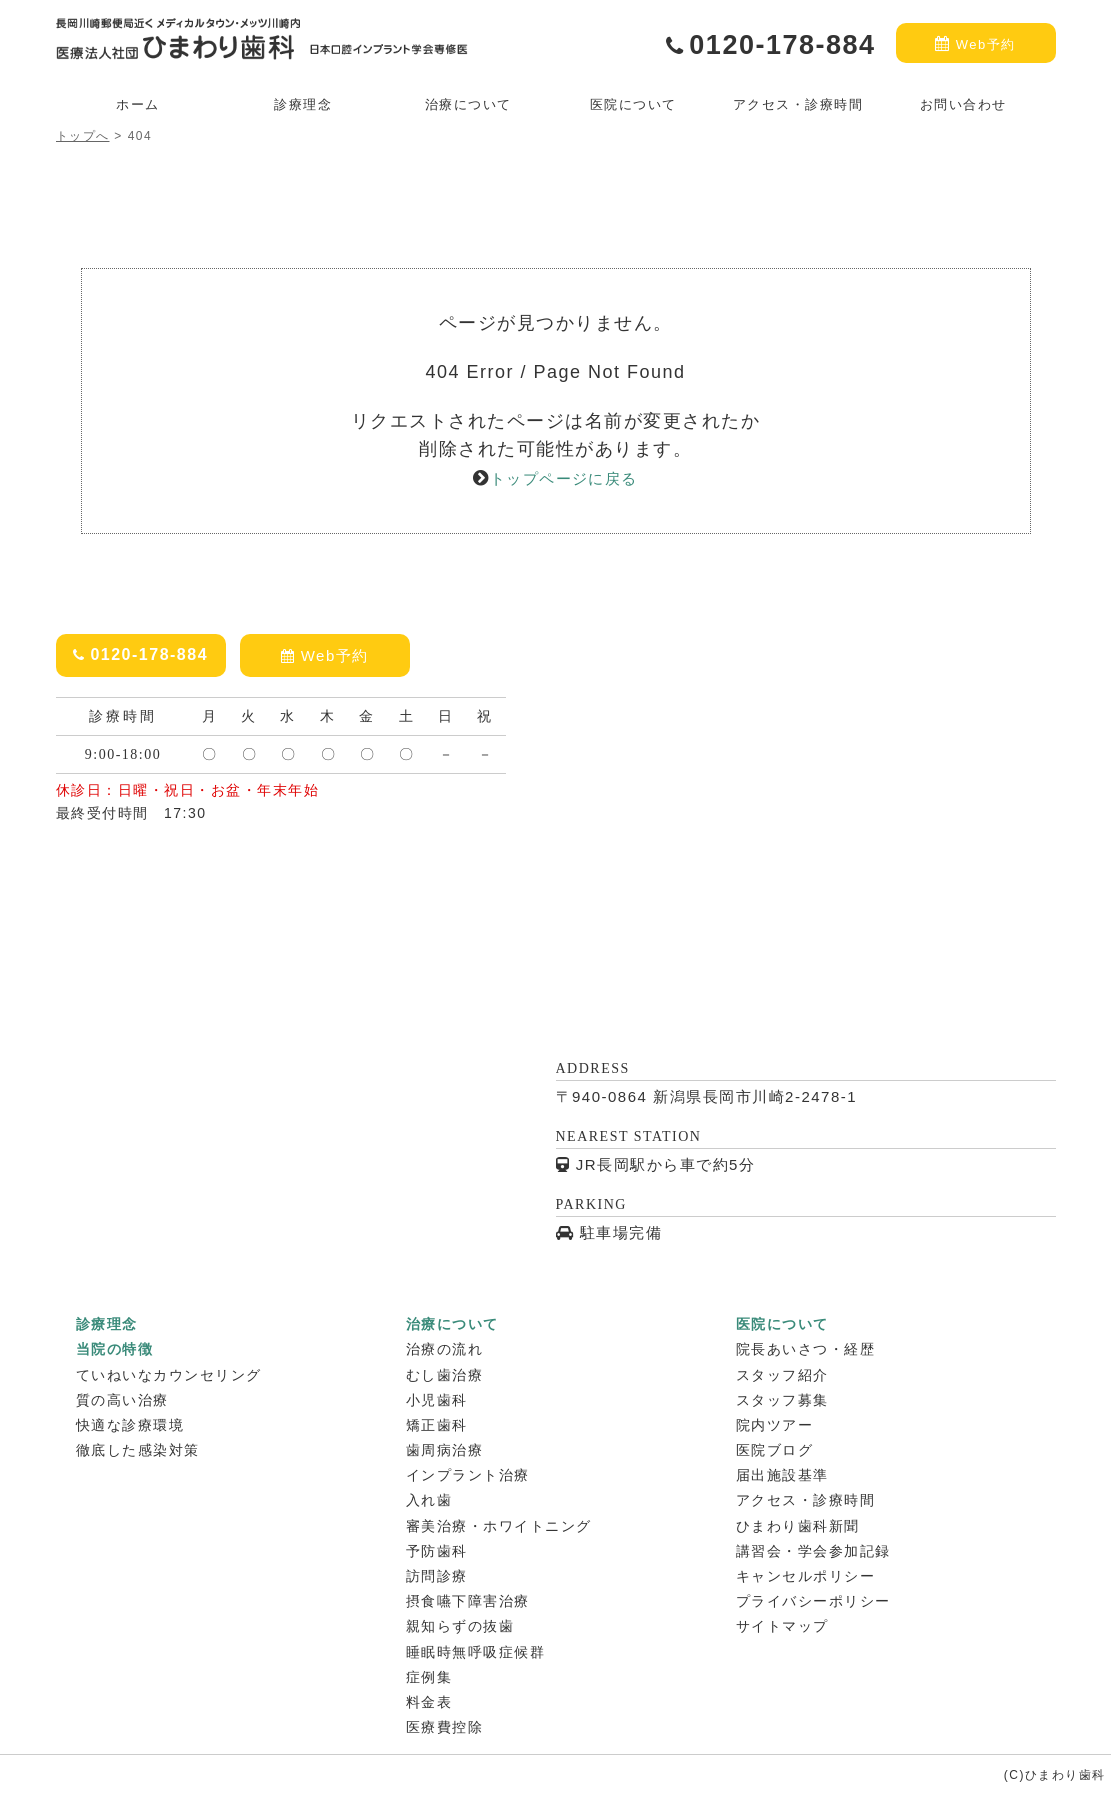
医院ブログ (775, 1450)
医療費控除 (445, 1727)
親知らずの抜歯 (460, 1626)
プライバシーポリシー (813, 1601)
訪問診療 (437, 1576)
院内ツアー (775, 1425)
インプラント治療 (468, 1475)
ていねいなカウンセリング (169, 1375)
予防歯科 (437, 1551)
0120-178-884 (771, 45)
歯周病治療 (445, 1450)
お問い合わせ (963, 104)
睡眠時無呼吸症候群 (476, 1652)
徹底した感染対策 (138, 1450)
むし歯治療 (445, 1375)
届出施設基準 (782, 1475)
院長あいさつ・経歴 (806, 1349)
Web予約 (975, 43)
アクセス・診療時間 (798, 104)
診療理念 (303, 104)
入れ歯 (429, 1500)
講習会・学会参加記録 (813, 1551)
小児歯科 (437, 1400)
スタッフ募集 (782, 1400)
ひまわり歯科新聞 (798, 1526)
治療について (468, 104)
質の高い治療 (122, 1400)
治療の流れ (445, 1349)
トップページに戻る (564, 478)
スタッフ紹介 (782, 1375)
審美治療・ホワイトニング (499, 1526)
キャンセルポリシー (806, 1576)
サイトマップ (782, 1626)
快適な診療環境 (130, 1425)
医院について (633, 104)
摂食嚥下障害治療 (468, 1601)
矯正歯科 (437, 1425)
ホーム (138, 104)
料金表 (429, 1702)
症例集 (429, 1677)
